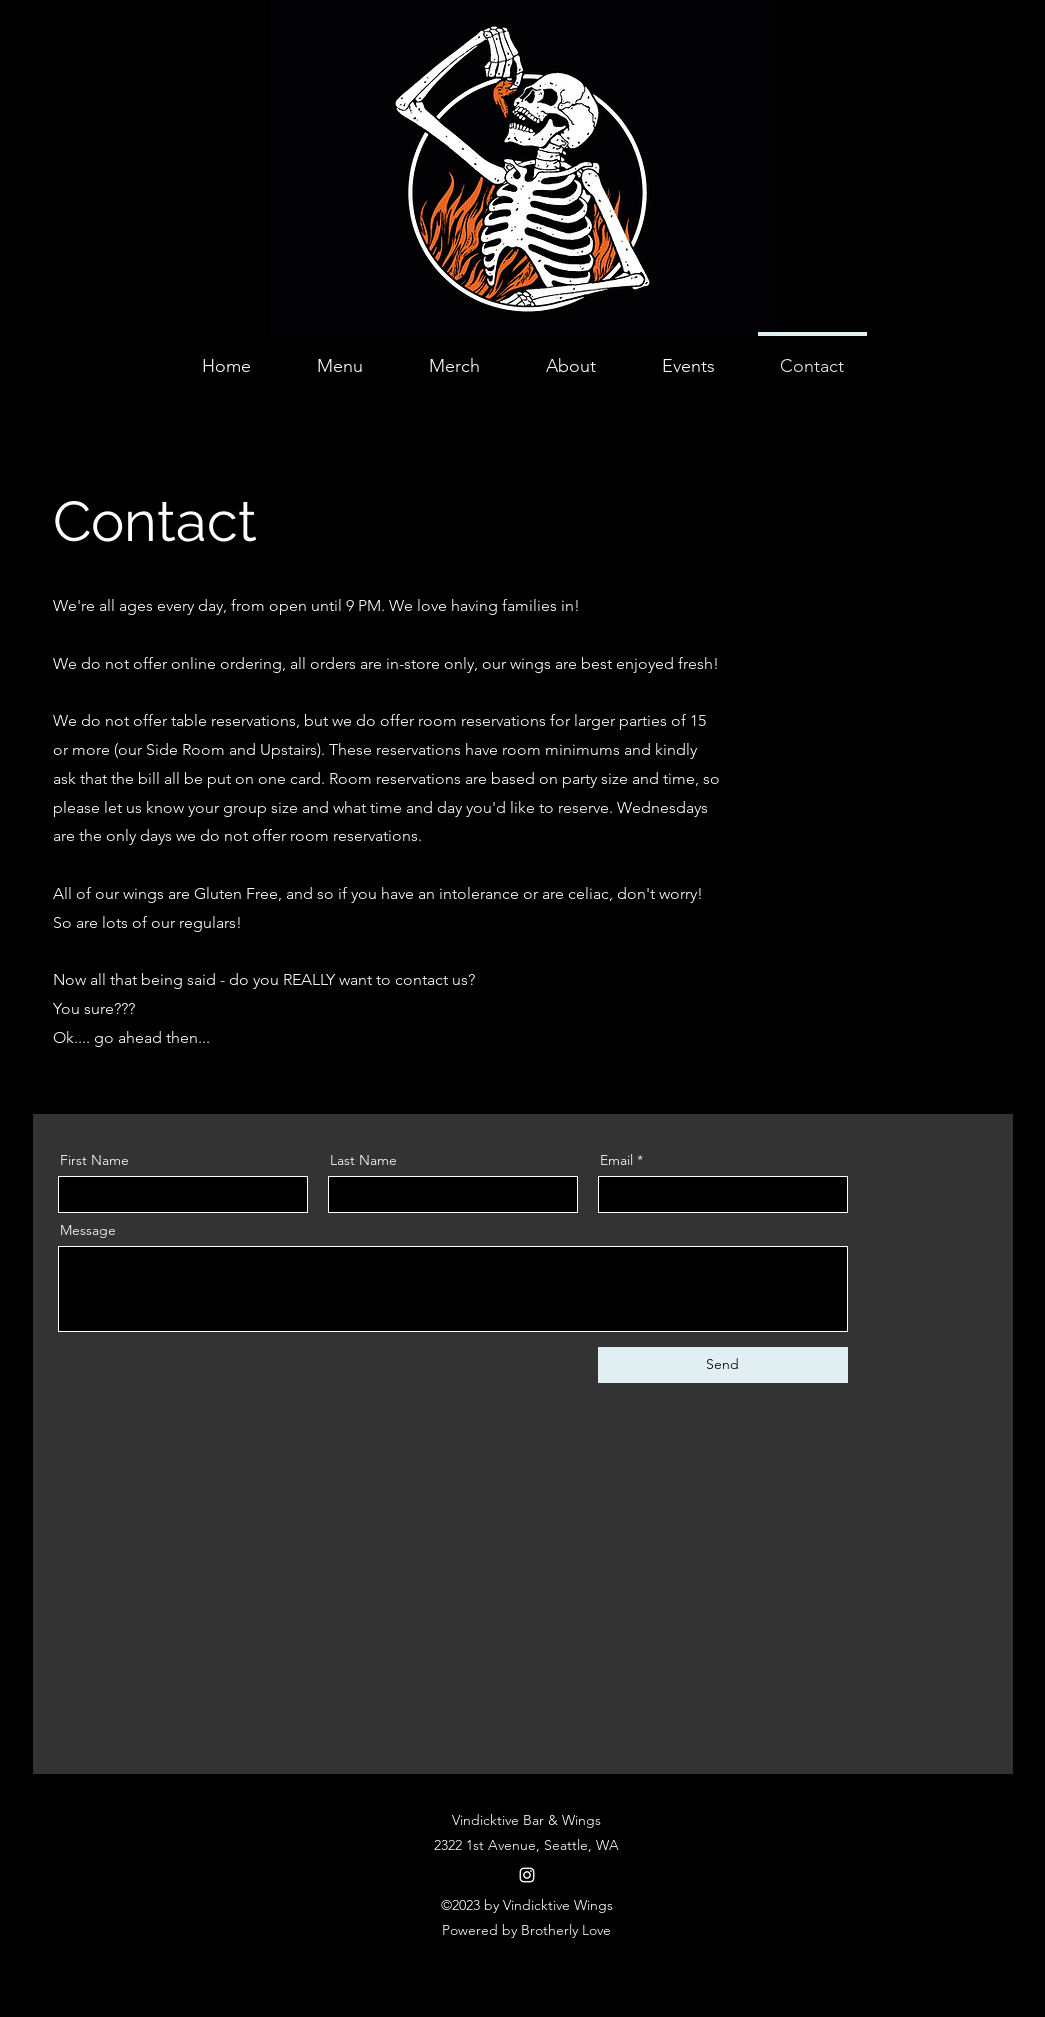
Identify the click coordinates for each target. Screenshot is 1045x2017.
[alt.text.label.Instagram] (527, 1875)
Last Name (363, 1160)
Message (88, 1230)
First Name (94, 1160)
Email (616, 1160)
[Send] (723, 1365)
